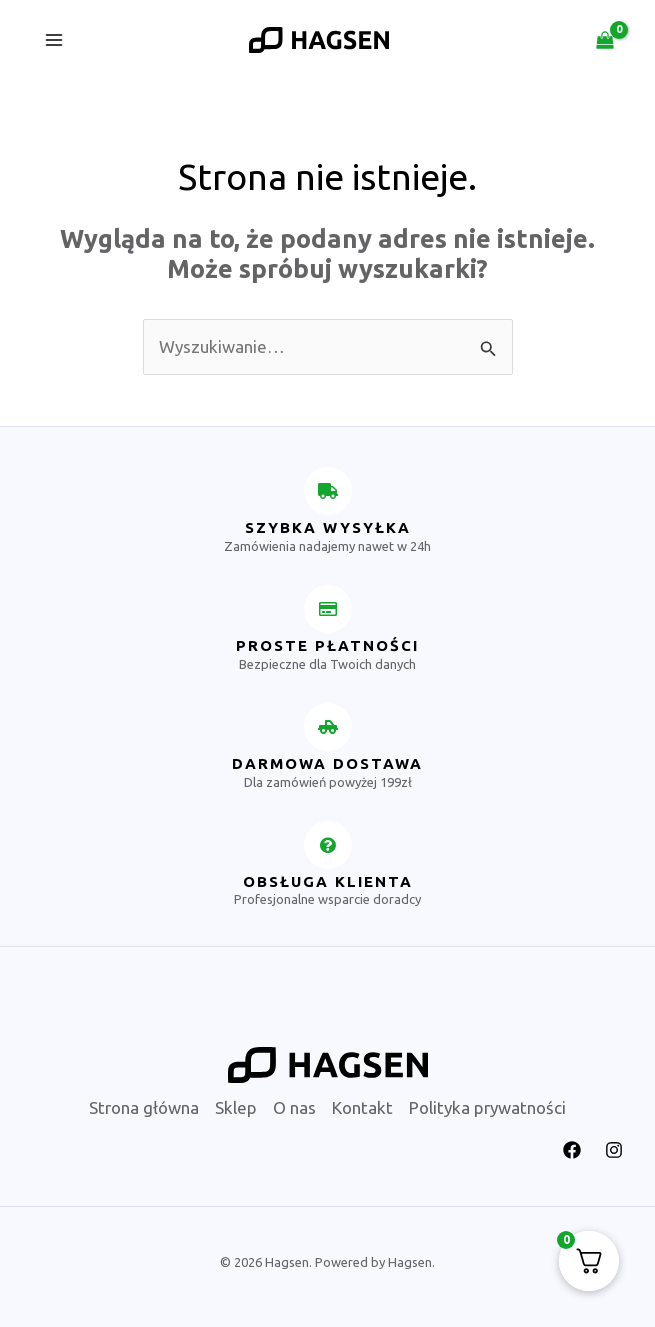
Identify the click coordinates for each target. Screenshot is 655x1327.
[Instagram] (614, 1150)
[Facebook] (572, 1150)
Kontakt (362, 1107)
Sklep (236, 1107)
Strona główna (144, 1107)
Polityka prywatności (487, 1107)
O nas (294, 1107)
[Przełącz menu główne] (54, 40)
